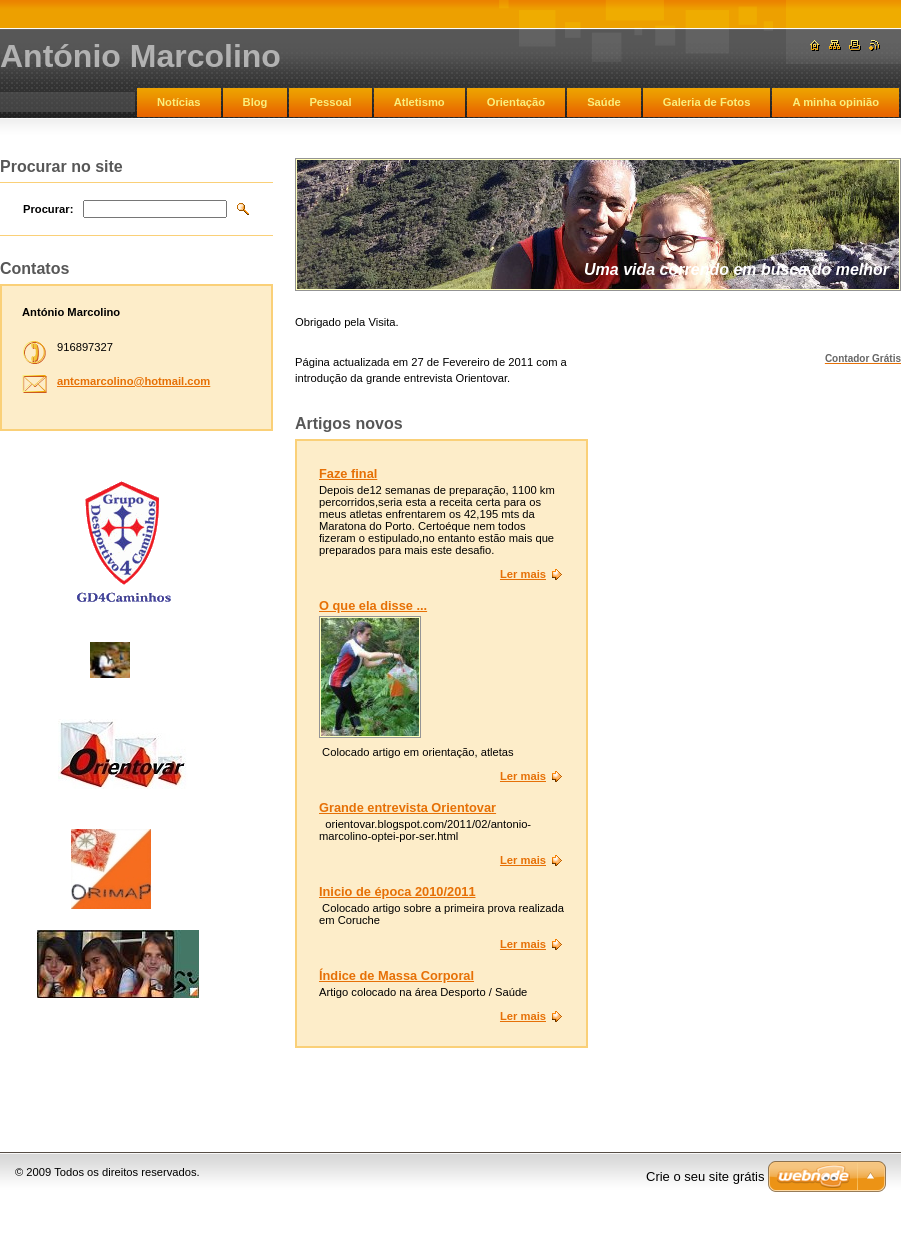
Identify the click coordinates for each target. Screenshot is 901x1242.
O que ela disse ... (373, 605)
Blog (255, 102)
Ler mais (523, 574)
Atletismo (419, 102)
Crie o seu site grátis (705, 1176)
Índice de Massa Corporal (396, 975)
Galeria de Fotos (707, 102)
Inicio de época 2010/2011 (397, 891)
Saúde (604, 102)
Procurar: (48, 209)
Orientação (516, 102)
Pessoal (330, 102)
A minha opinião (835, 102)
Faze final (348, 473)
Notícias (179, 102)
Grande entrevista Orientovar (407, 807)
